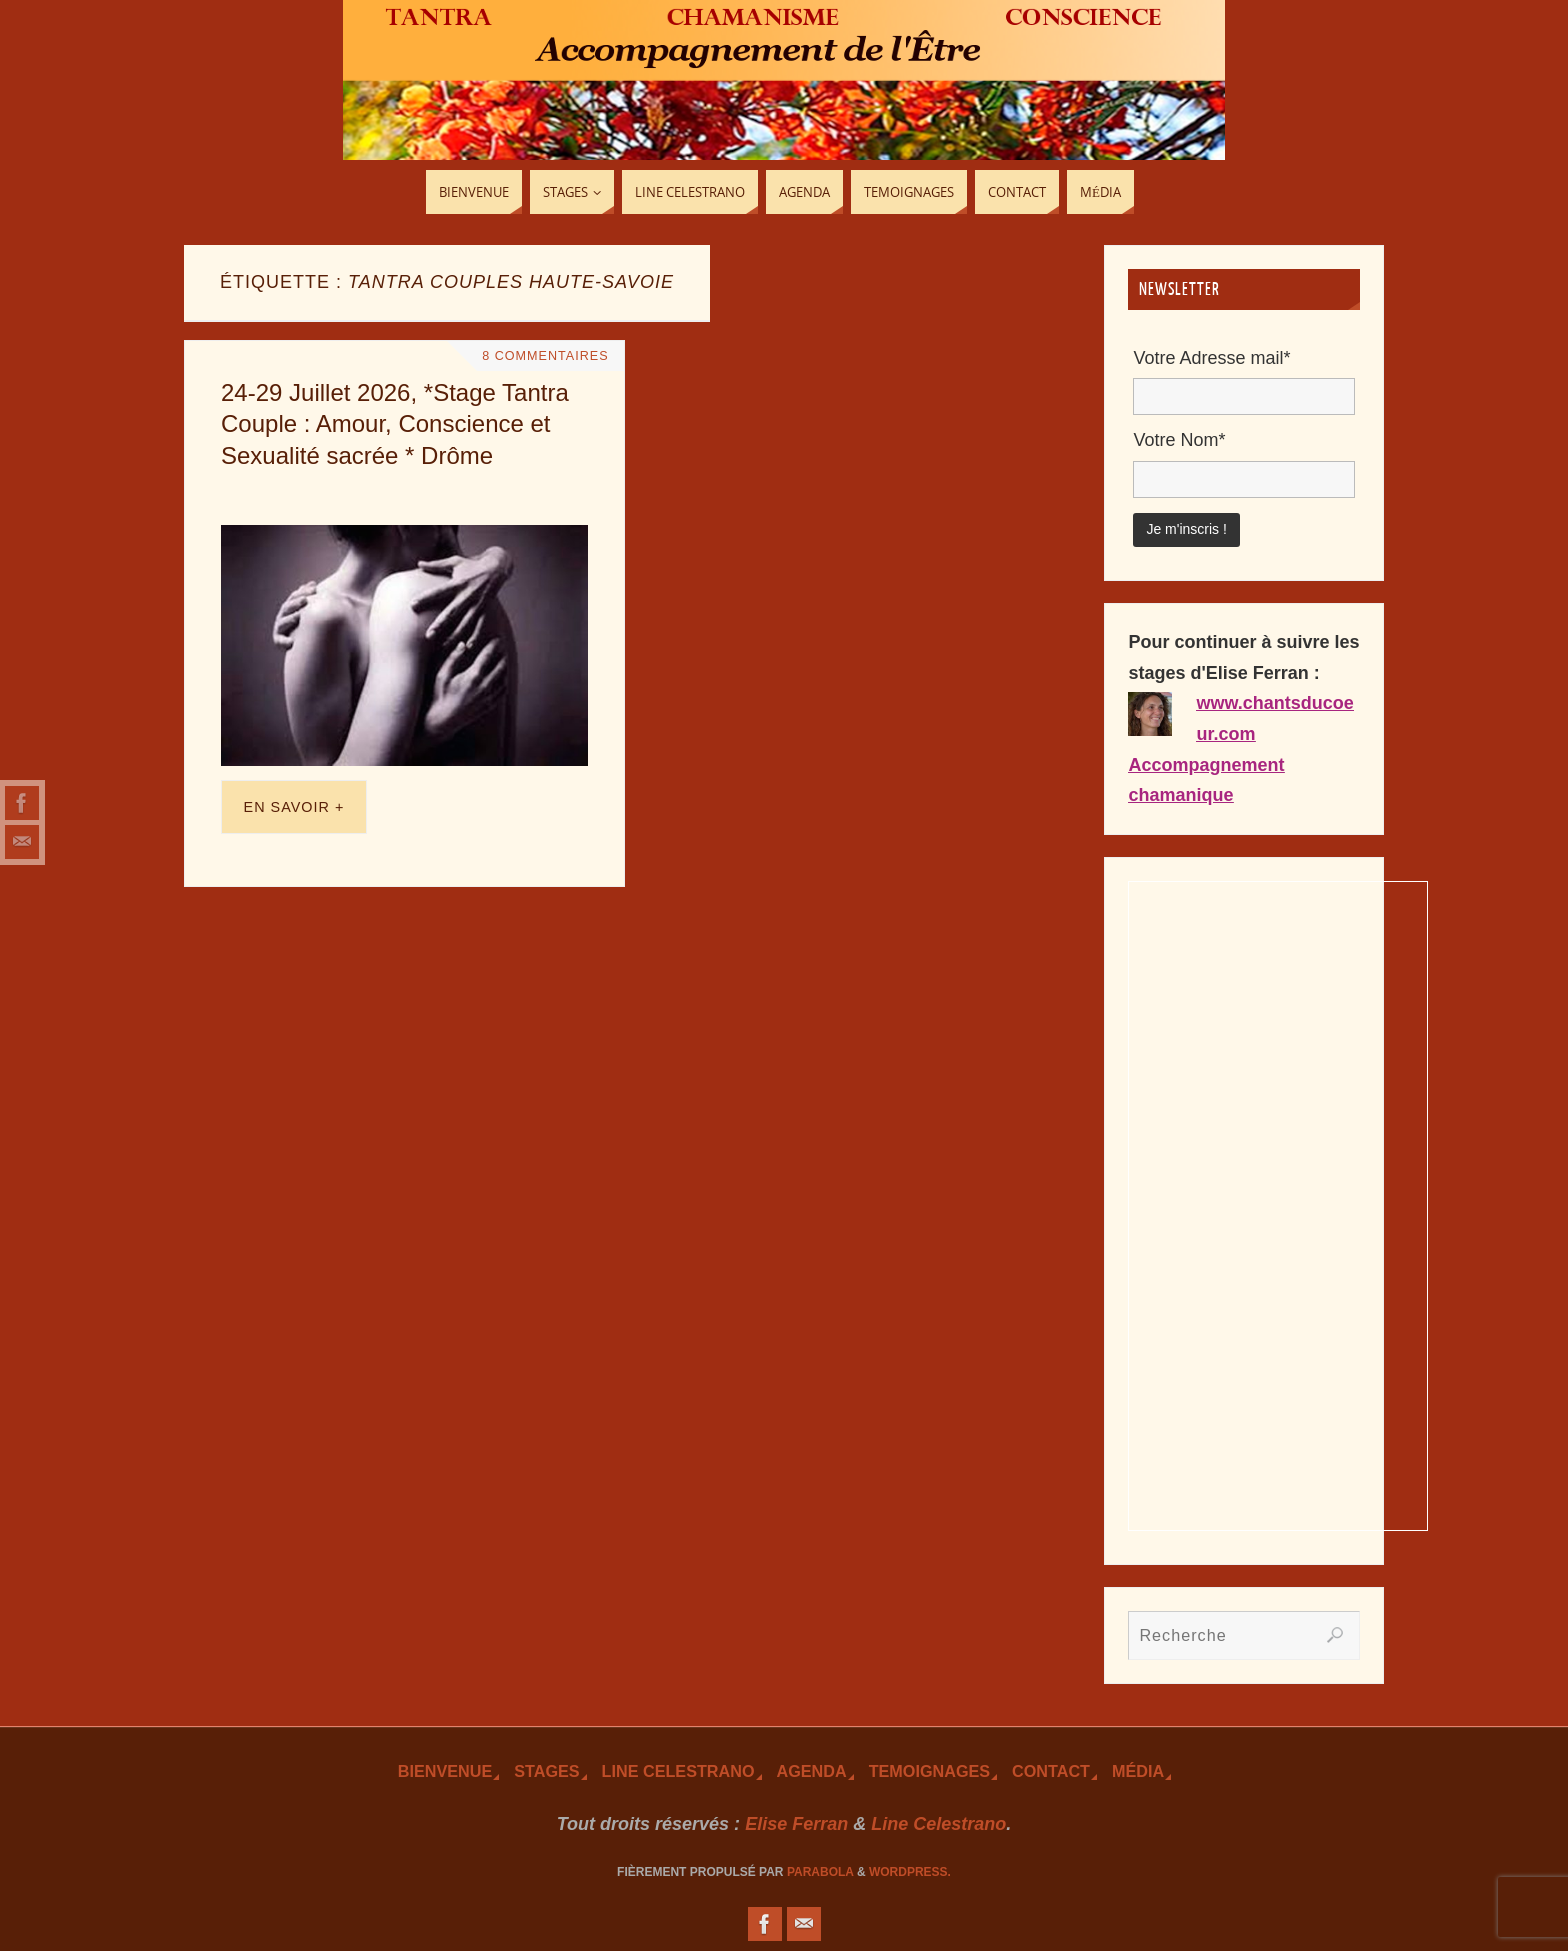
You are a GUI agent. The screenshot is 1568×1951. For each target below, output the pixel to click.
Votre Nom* (1179, 440)
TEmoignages (929, 1771)
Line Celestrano (678, 1771)
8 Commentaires (545, 356)
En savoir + (294, 807)
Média (1138, 1771)
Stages (546, 1771)
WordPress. (910, 1872)
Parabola (820, 1872)
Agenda (812, 1771)
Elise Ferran (796, 1824)
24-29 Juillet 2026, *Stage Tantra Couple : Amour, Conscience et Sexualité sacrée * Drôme (395, 423)
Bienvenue (445, 1771)
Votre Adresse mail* (1211, 358)
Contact (1051, 1771)
